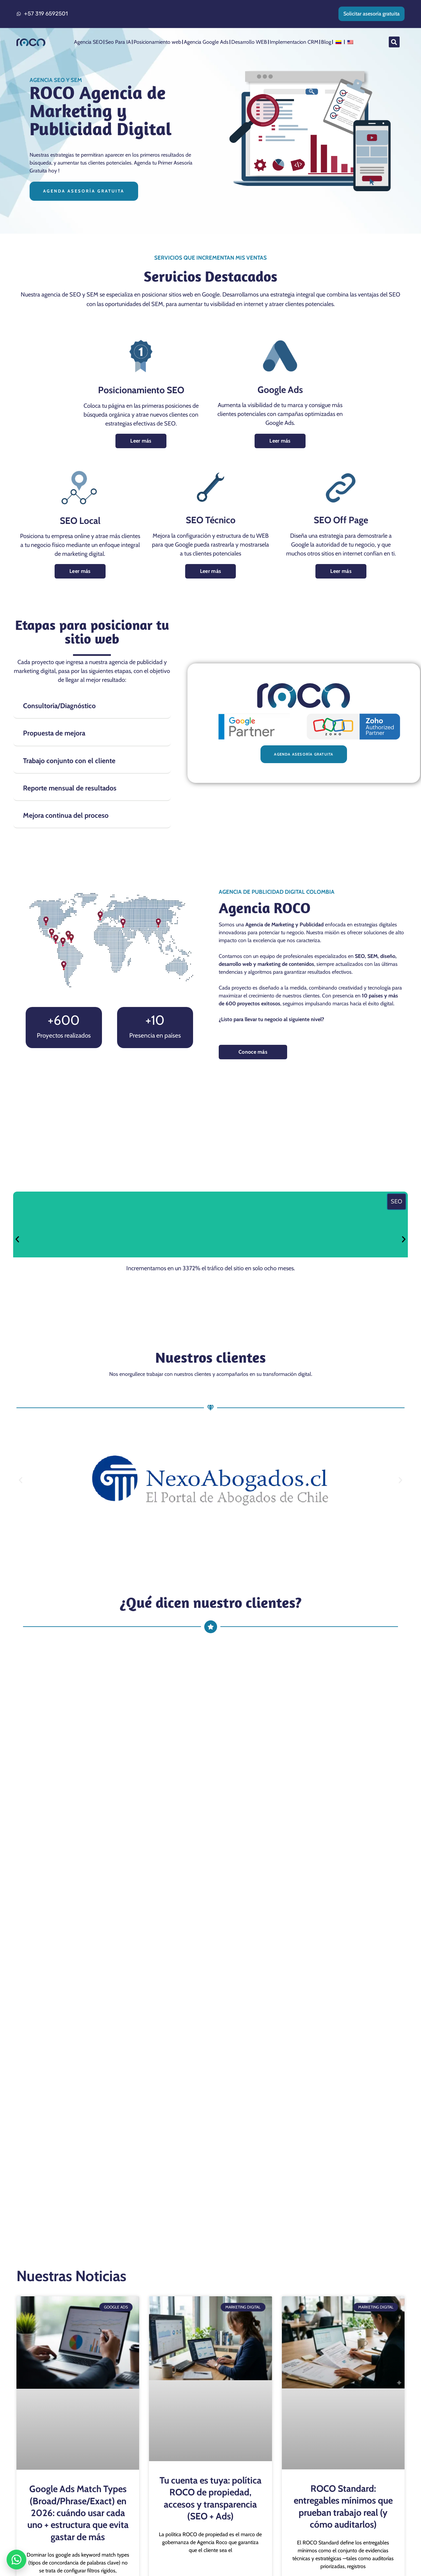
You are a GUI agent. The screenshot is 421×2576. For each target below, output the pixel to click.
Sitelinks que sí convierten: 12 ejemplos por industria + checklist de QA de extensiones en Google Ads (77, 2422)
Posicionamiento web (157, 42)
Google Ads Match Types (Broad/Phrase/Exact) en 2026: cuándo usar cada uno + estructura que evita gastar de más (78, 2118)
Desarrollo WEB (249, 42)
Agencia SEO (88, 42)
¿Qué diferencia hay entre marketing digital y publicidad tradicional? (150, 1821)
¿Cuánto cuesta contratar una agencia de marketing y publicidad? (145, 1775)
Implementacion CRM (294, 42)
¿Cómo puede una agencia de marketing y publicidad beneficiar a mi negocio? (165, 1753)
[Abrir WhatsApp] (16, 2559)
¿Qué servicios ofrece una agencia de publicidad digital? (130, 1730)
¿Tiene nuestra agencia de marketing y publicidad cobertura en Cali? (150, 1798)
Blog (326, 42)
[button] (394, 42)
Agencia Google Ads (206, 42)
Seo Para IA (118, 42)
